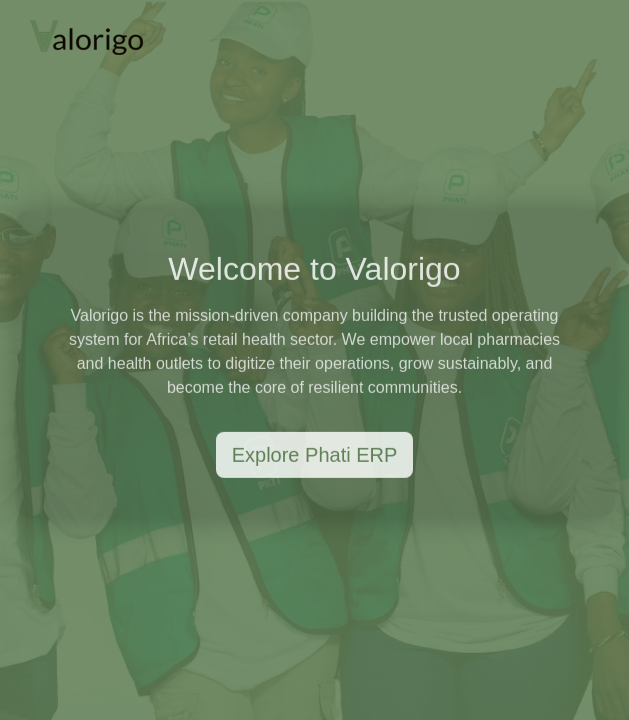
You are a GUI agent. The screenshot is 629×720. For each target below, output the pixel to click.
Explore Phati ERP (315, 456)
